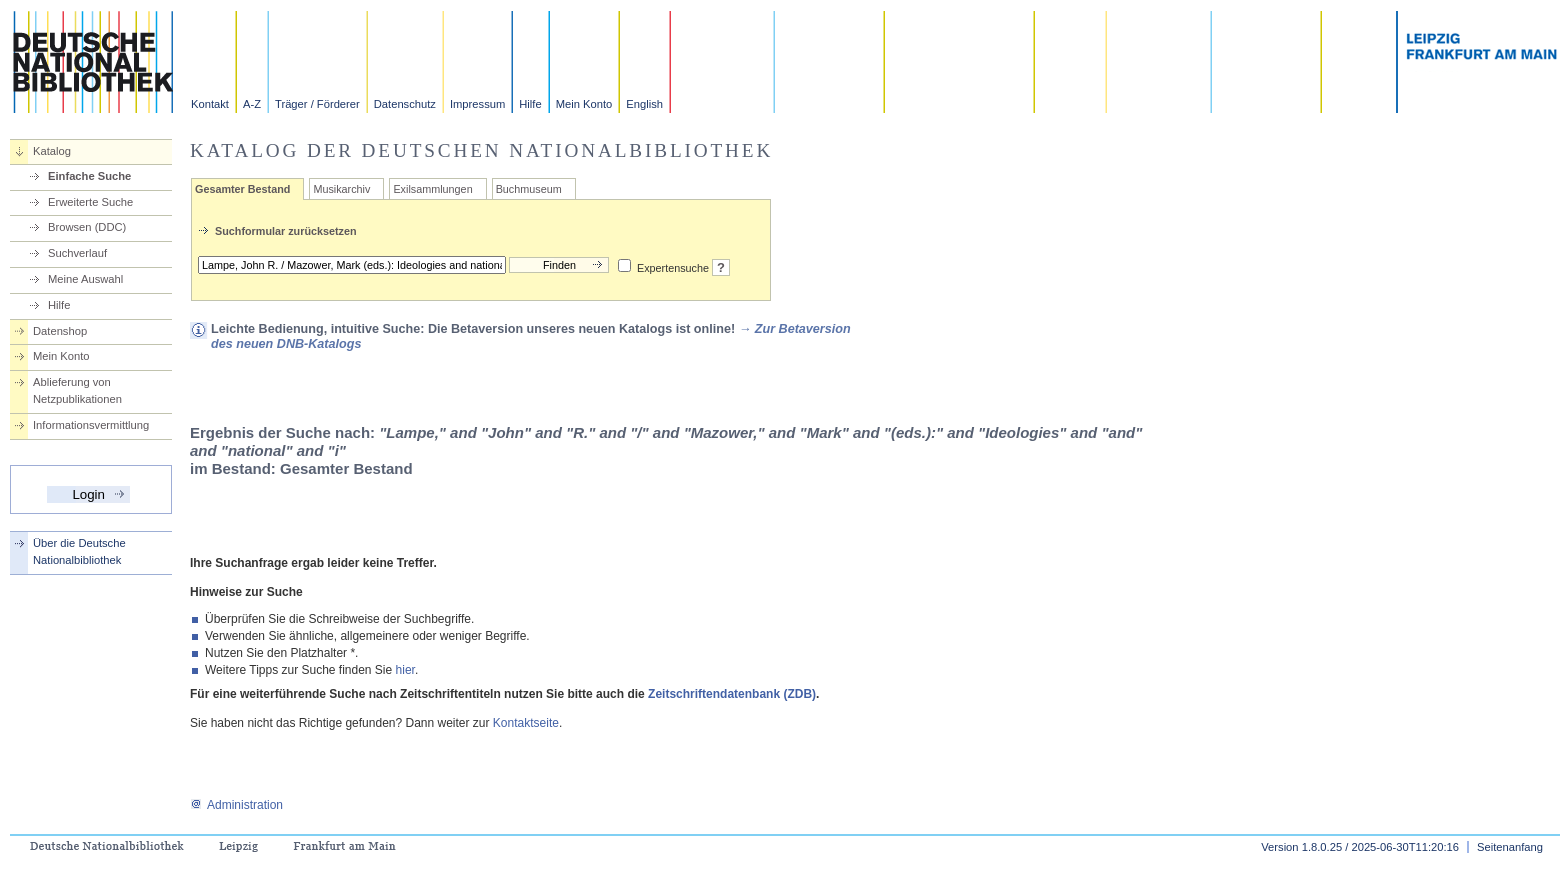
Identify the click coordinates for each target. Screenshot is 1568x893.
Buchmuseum (529, 189)
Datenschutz (405, 104)
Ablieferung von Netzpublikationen (77, 390)
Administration (236, 805)
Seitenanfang (1510, 847)
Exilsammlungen (432, 189)
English (644, 104)
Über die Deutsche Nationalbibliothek (79, 551)
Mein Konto (584, 104)
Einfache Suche (89, 176)
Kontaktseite (526, 723)
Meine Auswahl (85, 279)
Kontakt (210, 104)
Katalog (52, 151)
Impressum (477, 104)
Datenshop (60, 331)
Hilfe (530, 104)
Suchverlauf (77, 253)
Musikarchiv (341, 189)
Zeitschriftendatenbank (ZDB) (732, 694)
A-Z (252, 104)
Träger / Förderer (317, 104)
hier (405, 670)
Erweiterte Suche (90, 202)
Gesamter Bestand (242, 189)
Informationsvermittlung (91, 425)
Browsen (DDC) (87, 227)
